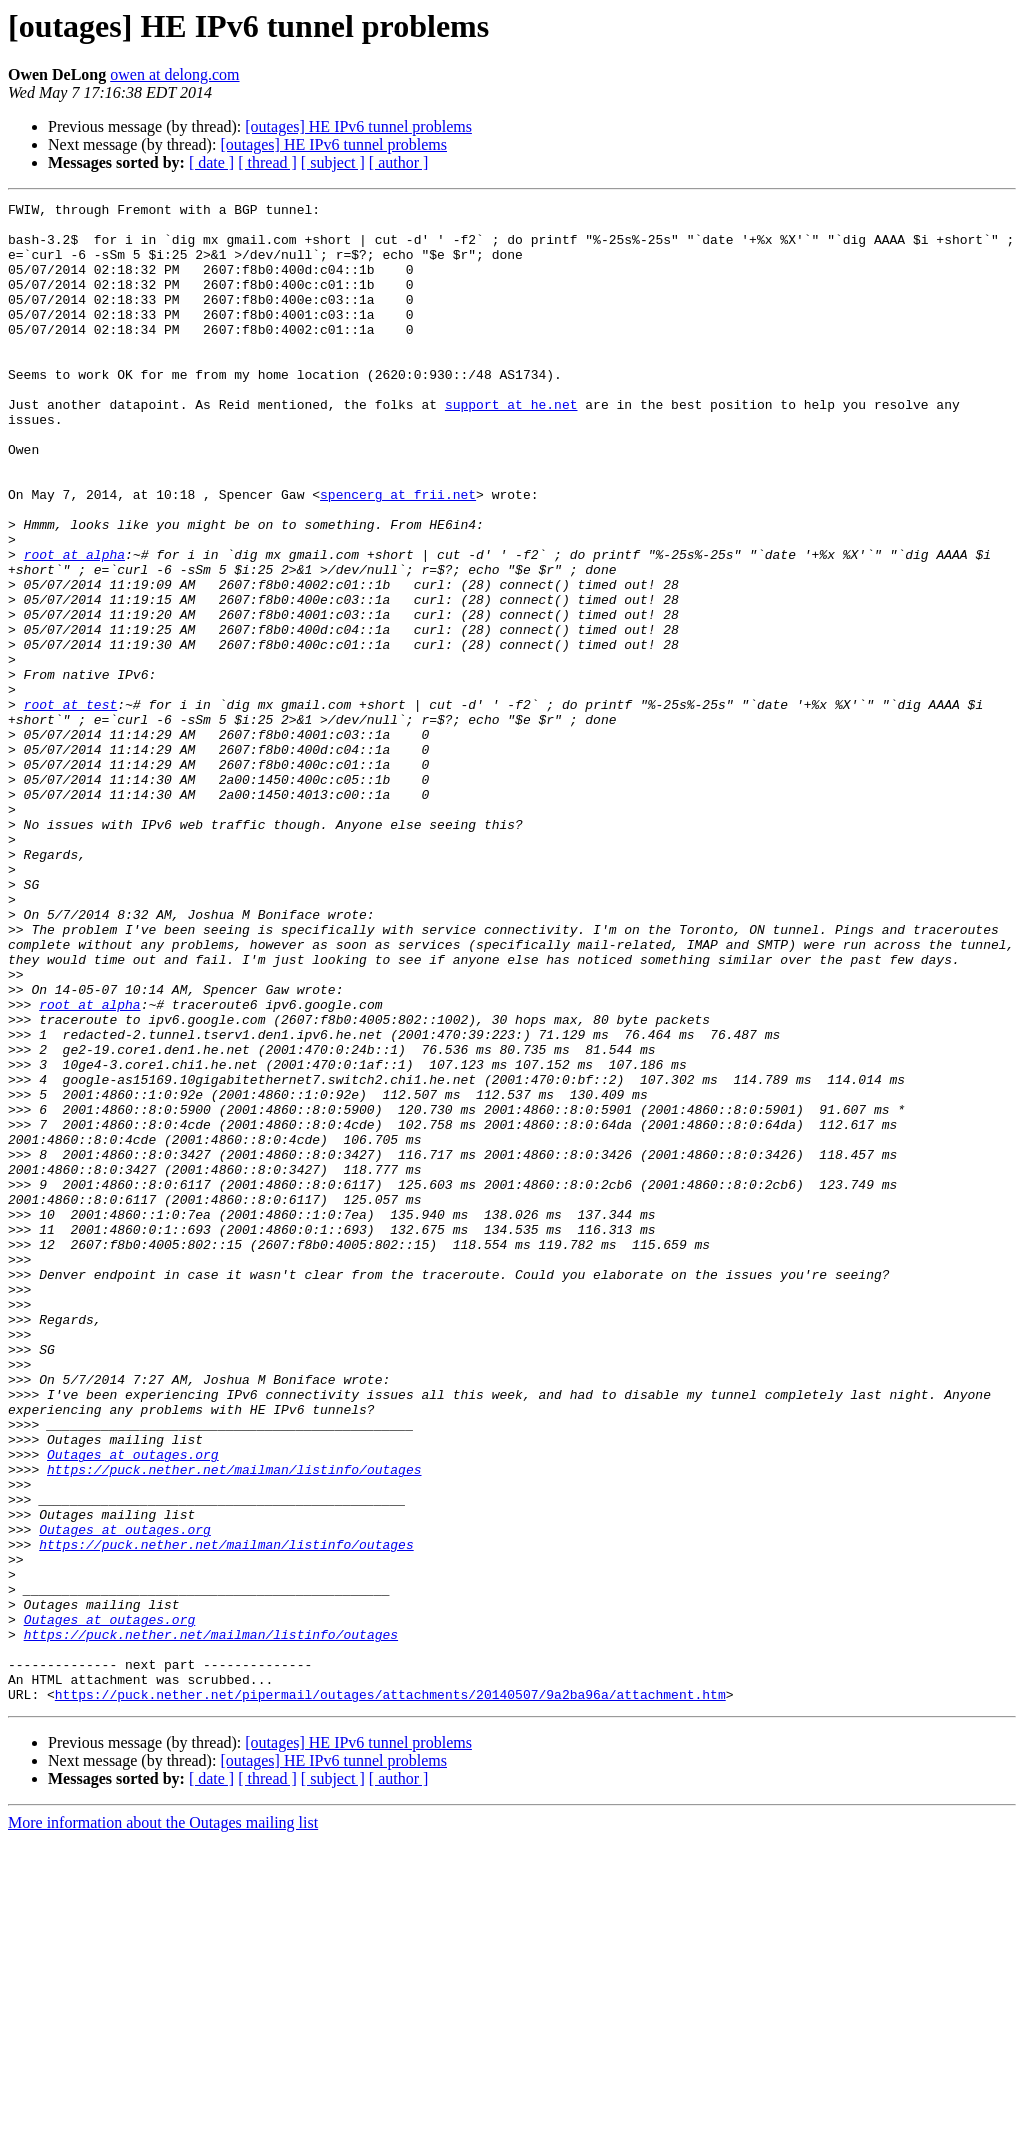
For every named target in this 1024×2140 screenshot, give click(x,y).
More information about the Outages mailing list (163, 2122)
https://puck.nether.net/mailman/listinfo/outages (234, 1724)
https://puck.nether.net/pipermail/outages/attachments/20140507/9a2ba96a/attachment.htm (390, 1994)
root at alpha (74, 626)
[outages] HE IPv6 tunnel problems (358, 126)
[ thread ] (267, 162)
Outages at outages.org (133, 1706)
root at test (71, 806)
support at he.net (511, 446)
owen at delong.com (174, 74)
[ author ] (399, 162)
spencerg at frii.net (398, 554)
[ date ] (211, 162)
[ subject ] (333, 162)
